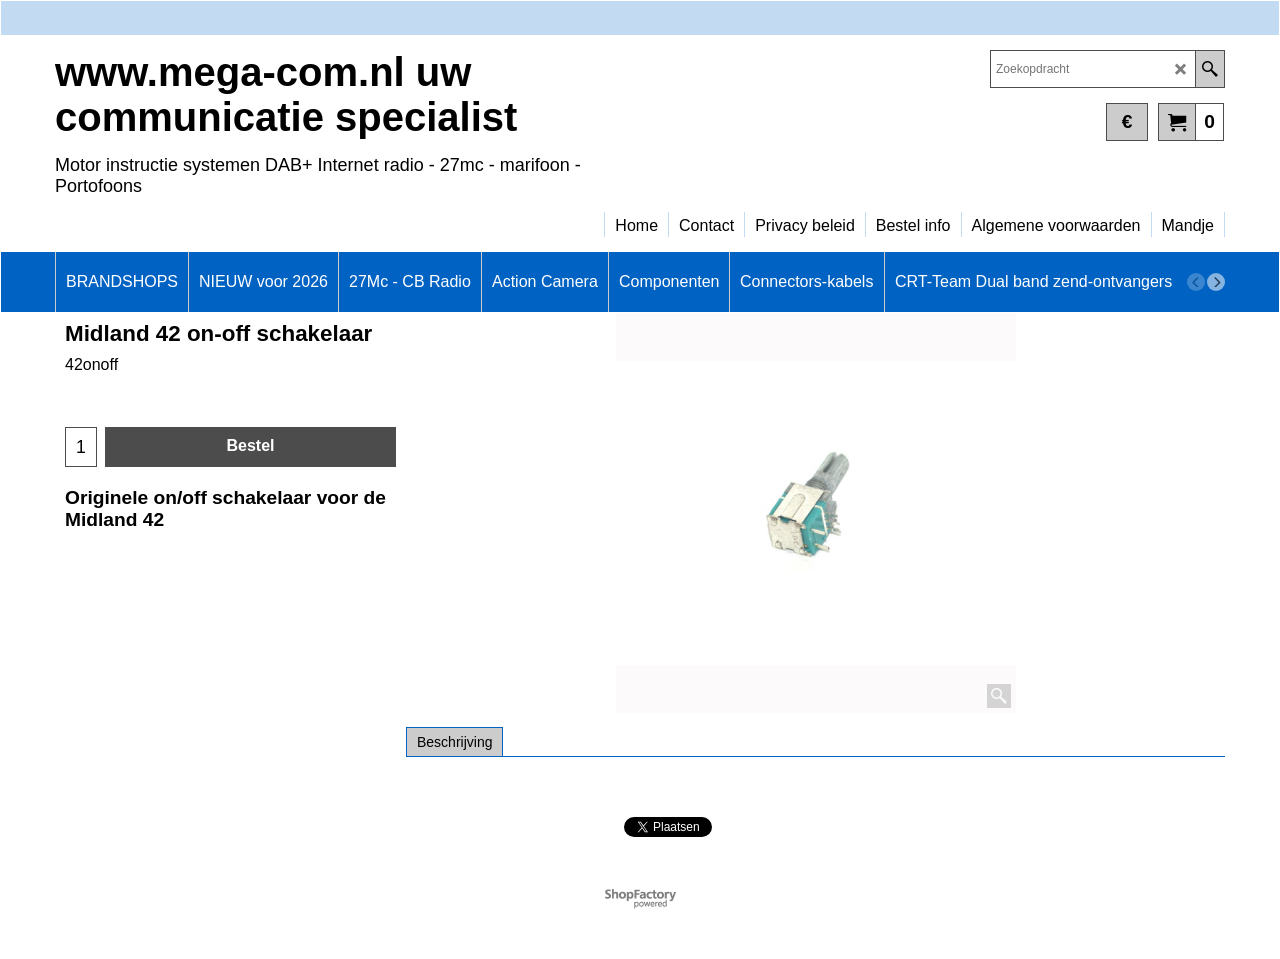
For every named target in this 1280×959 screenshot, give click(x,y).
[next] (1216, 282)
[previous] (1196, 282)
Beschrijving (454, 742)
